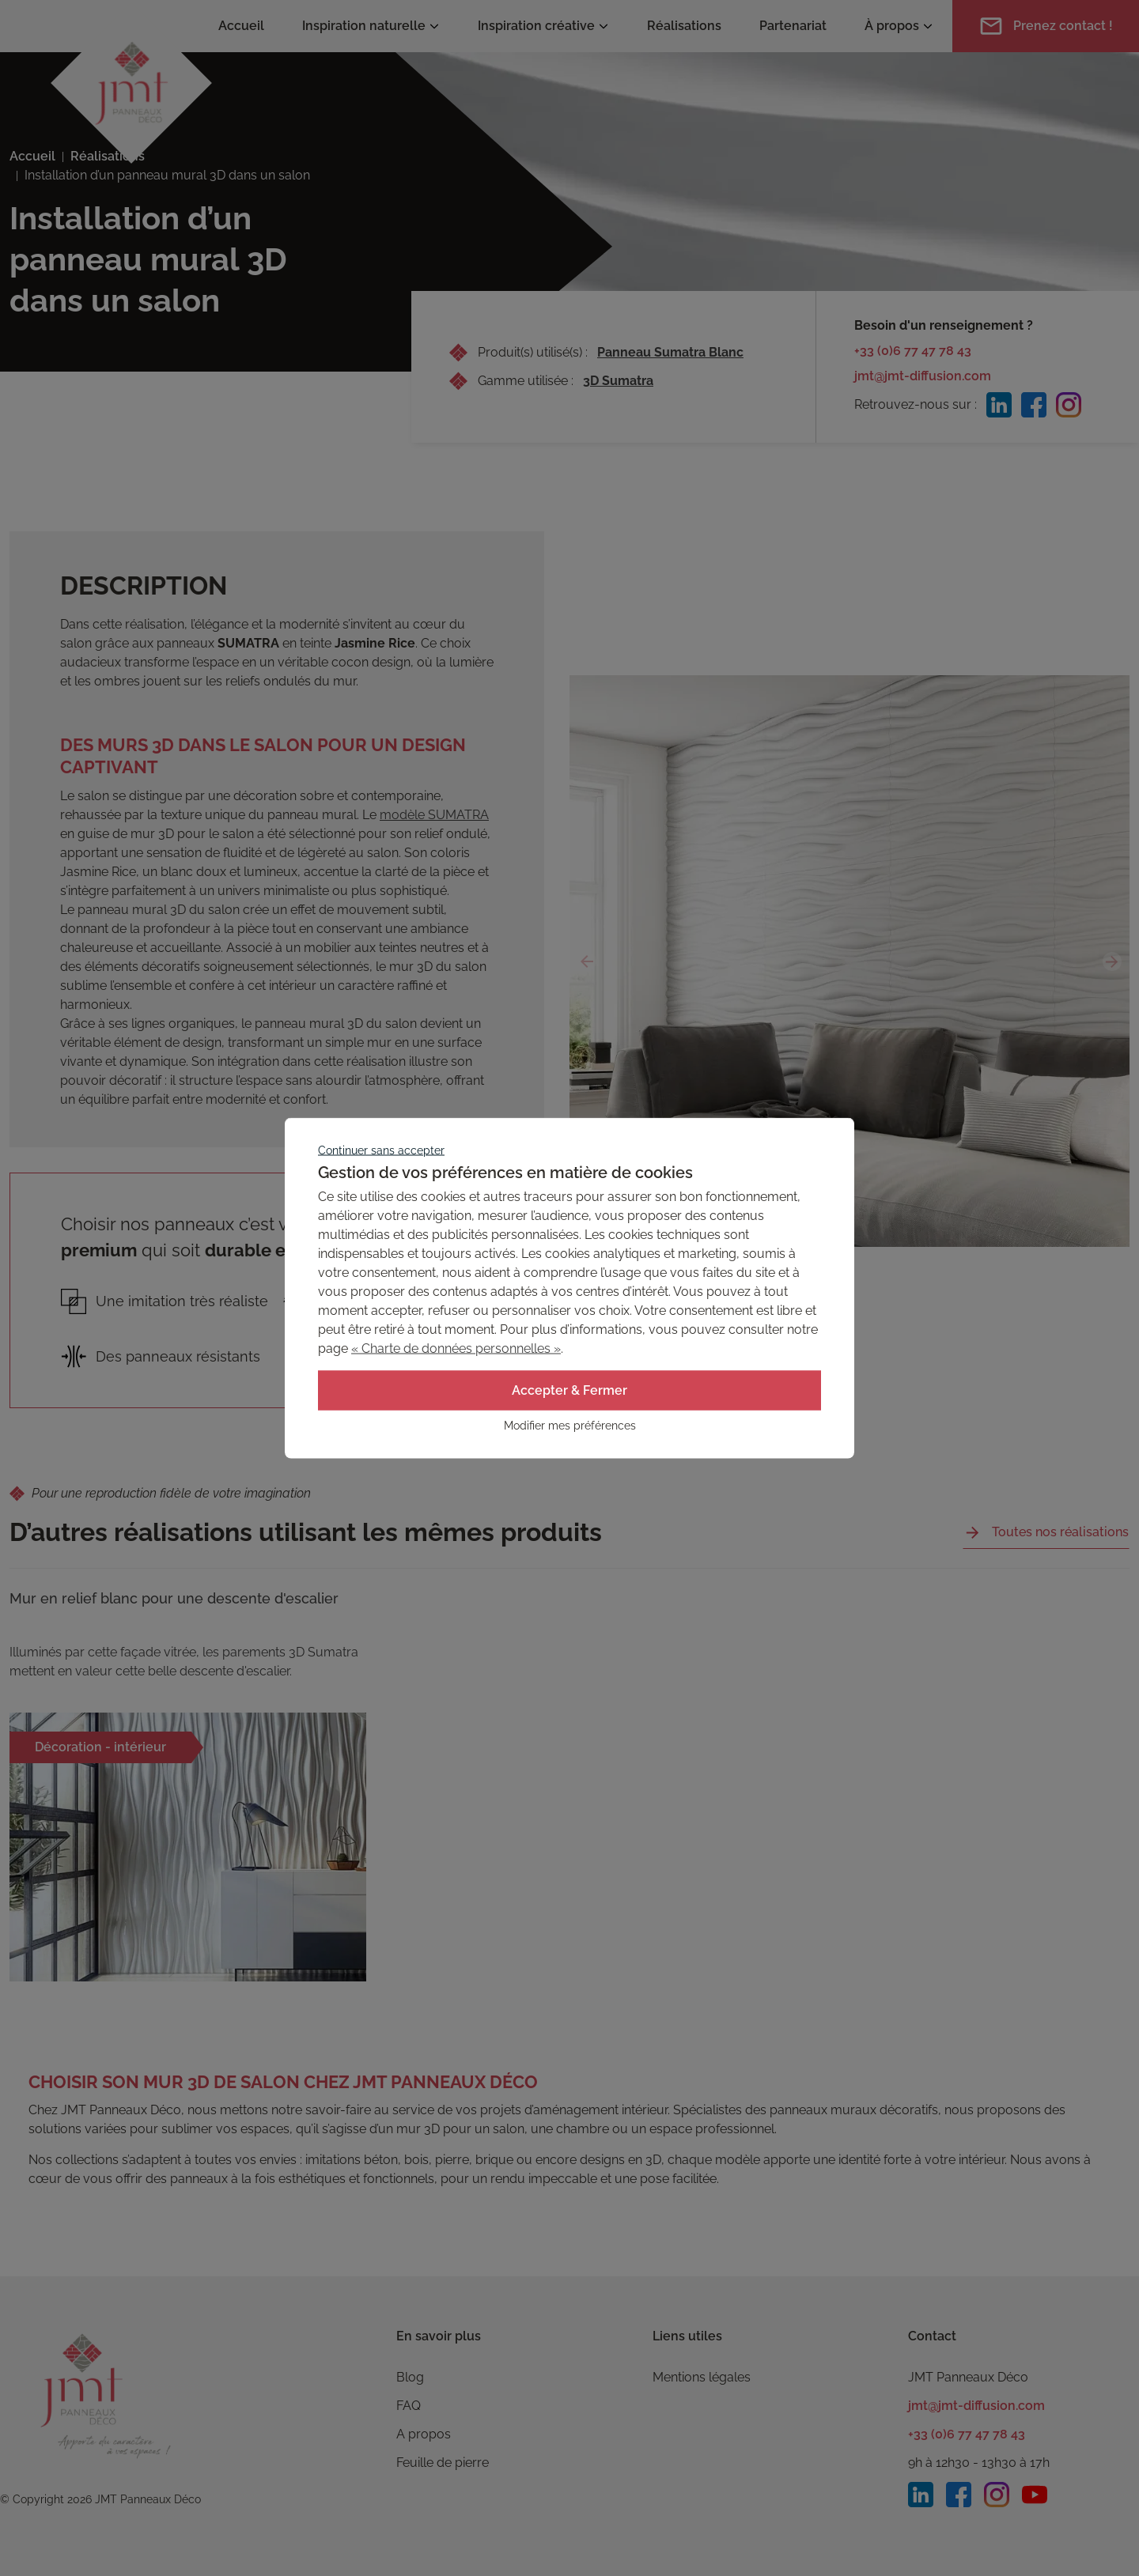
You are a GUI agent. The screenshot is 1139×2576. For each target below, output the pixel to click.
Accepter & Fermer (569, 1390)
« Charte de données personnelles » (456, 1348)
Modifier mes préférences (570, 1425)
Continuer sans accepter (381, 1150)
